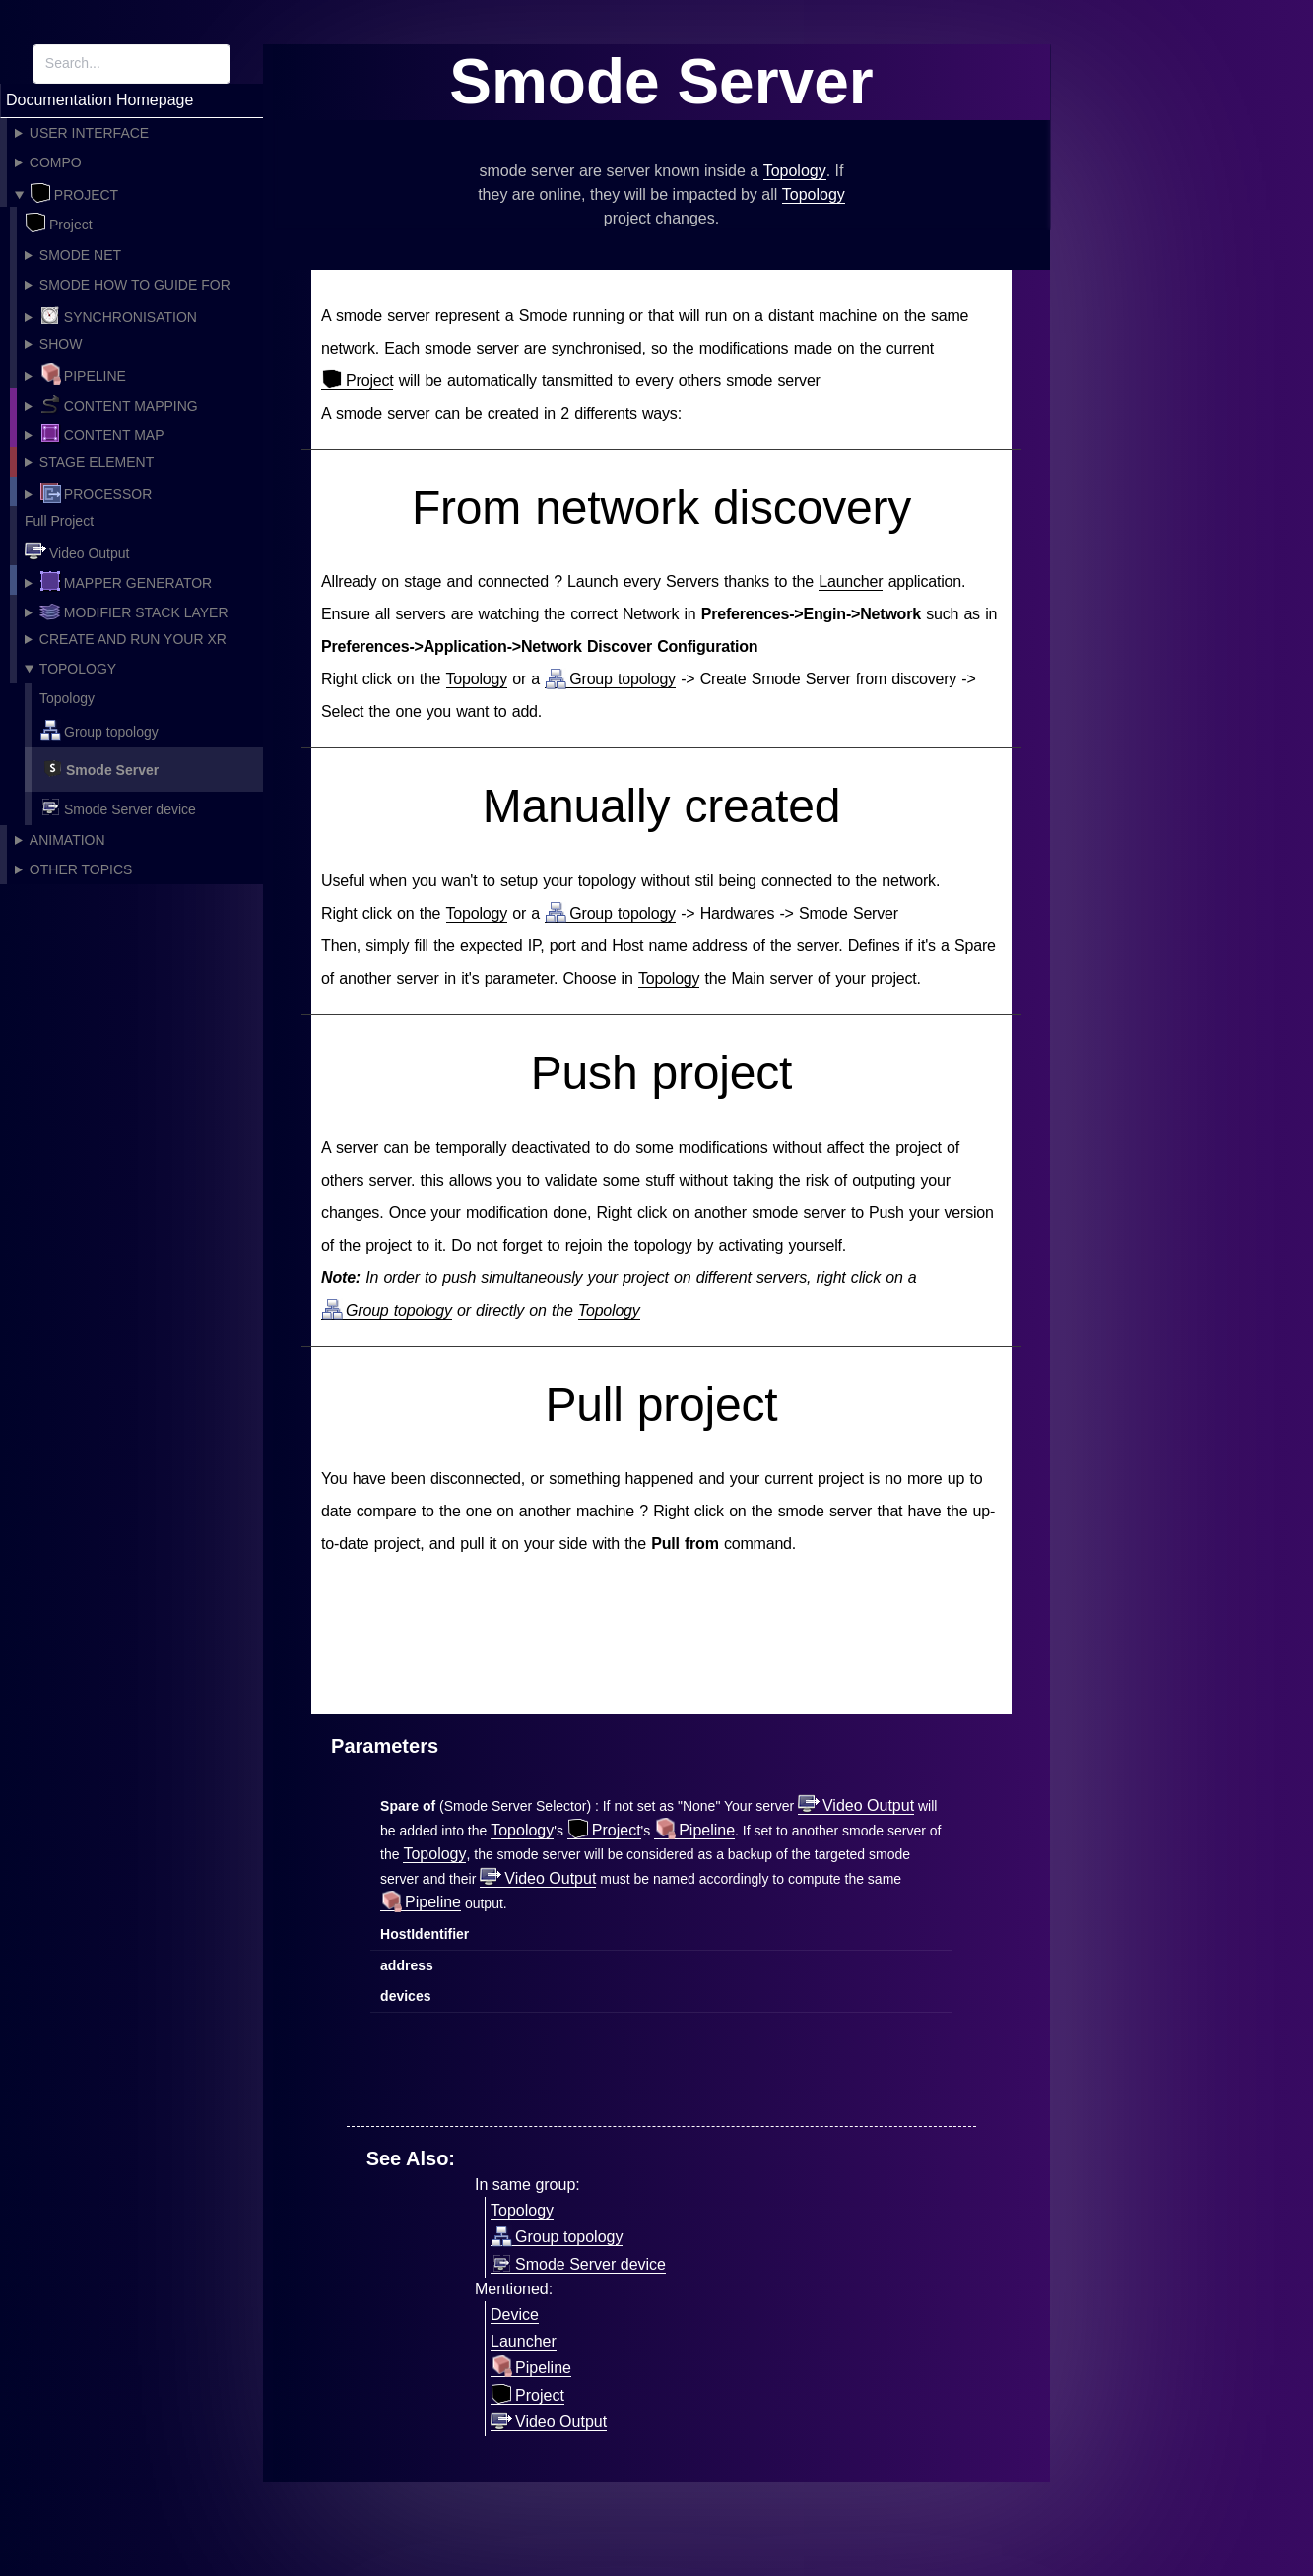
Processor (95, 492)
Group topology (99, 730)
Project (74, 193)
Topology (77, 668)
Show (61, 344)
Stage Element (96, 462)
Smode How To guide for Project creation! (127, 288)
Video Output (77, 551)
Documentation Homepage (99, 100)
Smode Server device (117, 807)
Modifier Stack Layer (134, 610)
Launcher (851, 581)
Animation (67, 840)
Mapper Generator (125, 581)
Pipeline (82, 374)
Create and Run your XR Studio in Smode (126, 642)
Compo (56, 162)
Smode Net (80, 255)
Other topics (81, 869)
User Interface (89, 133)
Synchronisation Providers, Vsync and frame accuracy (135, 316)
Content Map (101, 433)
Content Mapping (118, 404)
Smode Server (100, 768)
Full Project (59, 521)
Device (515, 2314)
